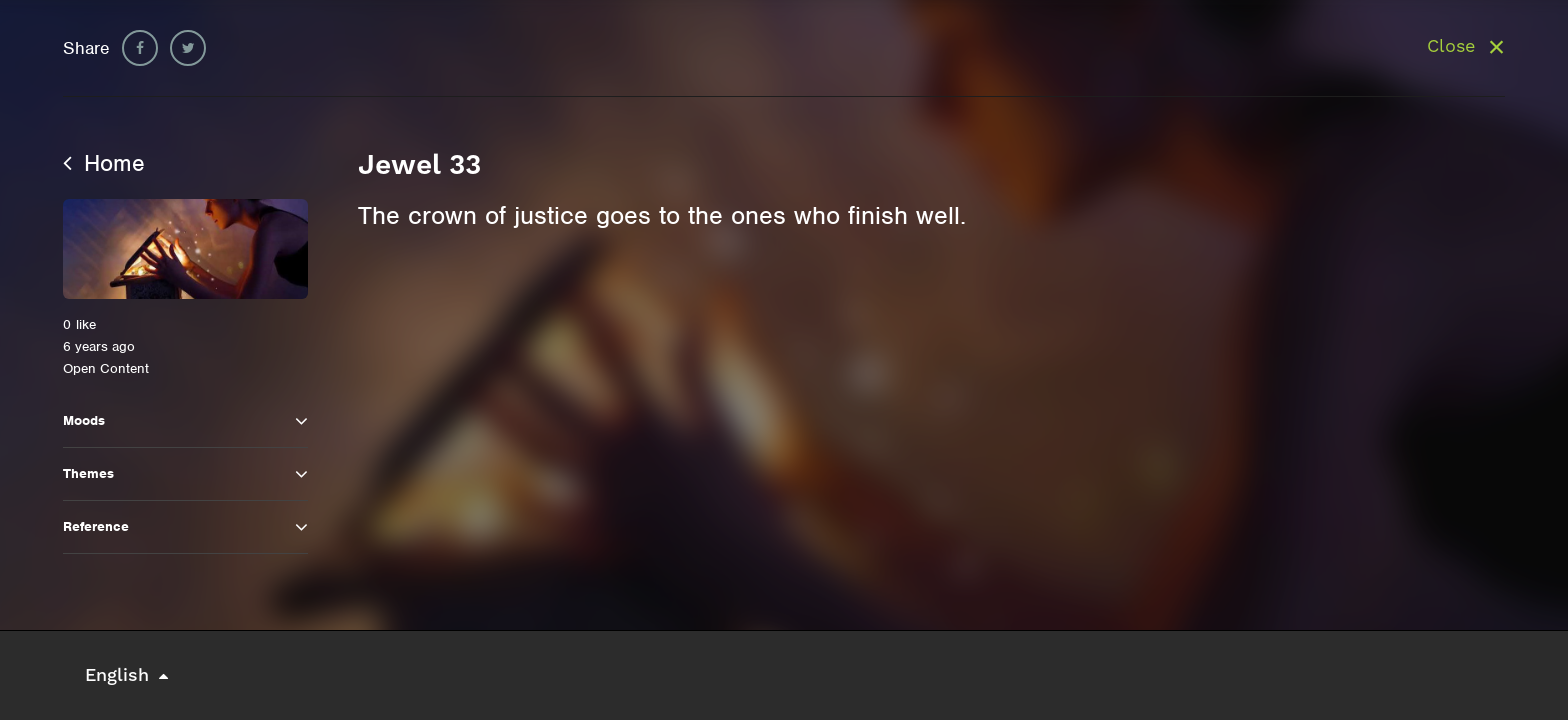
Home (104, 163)
